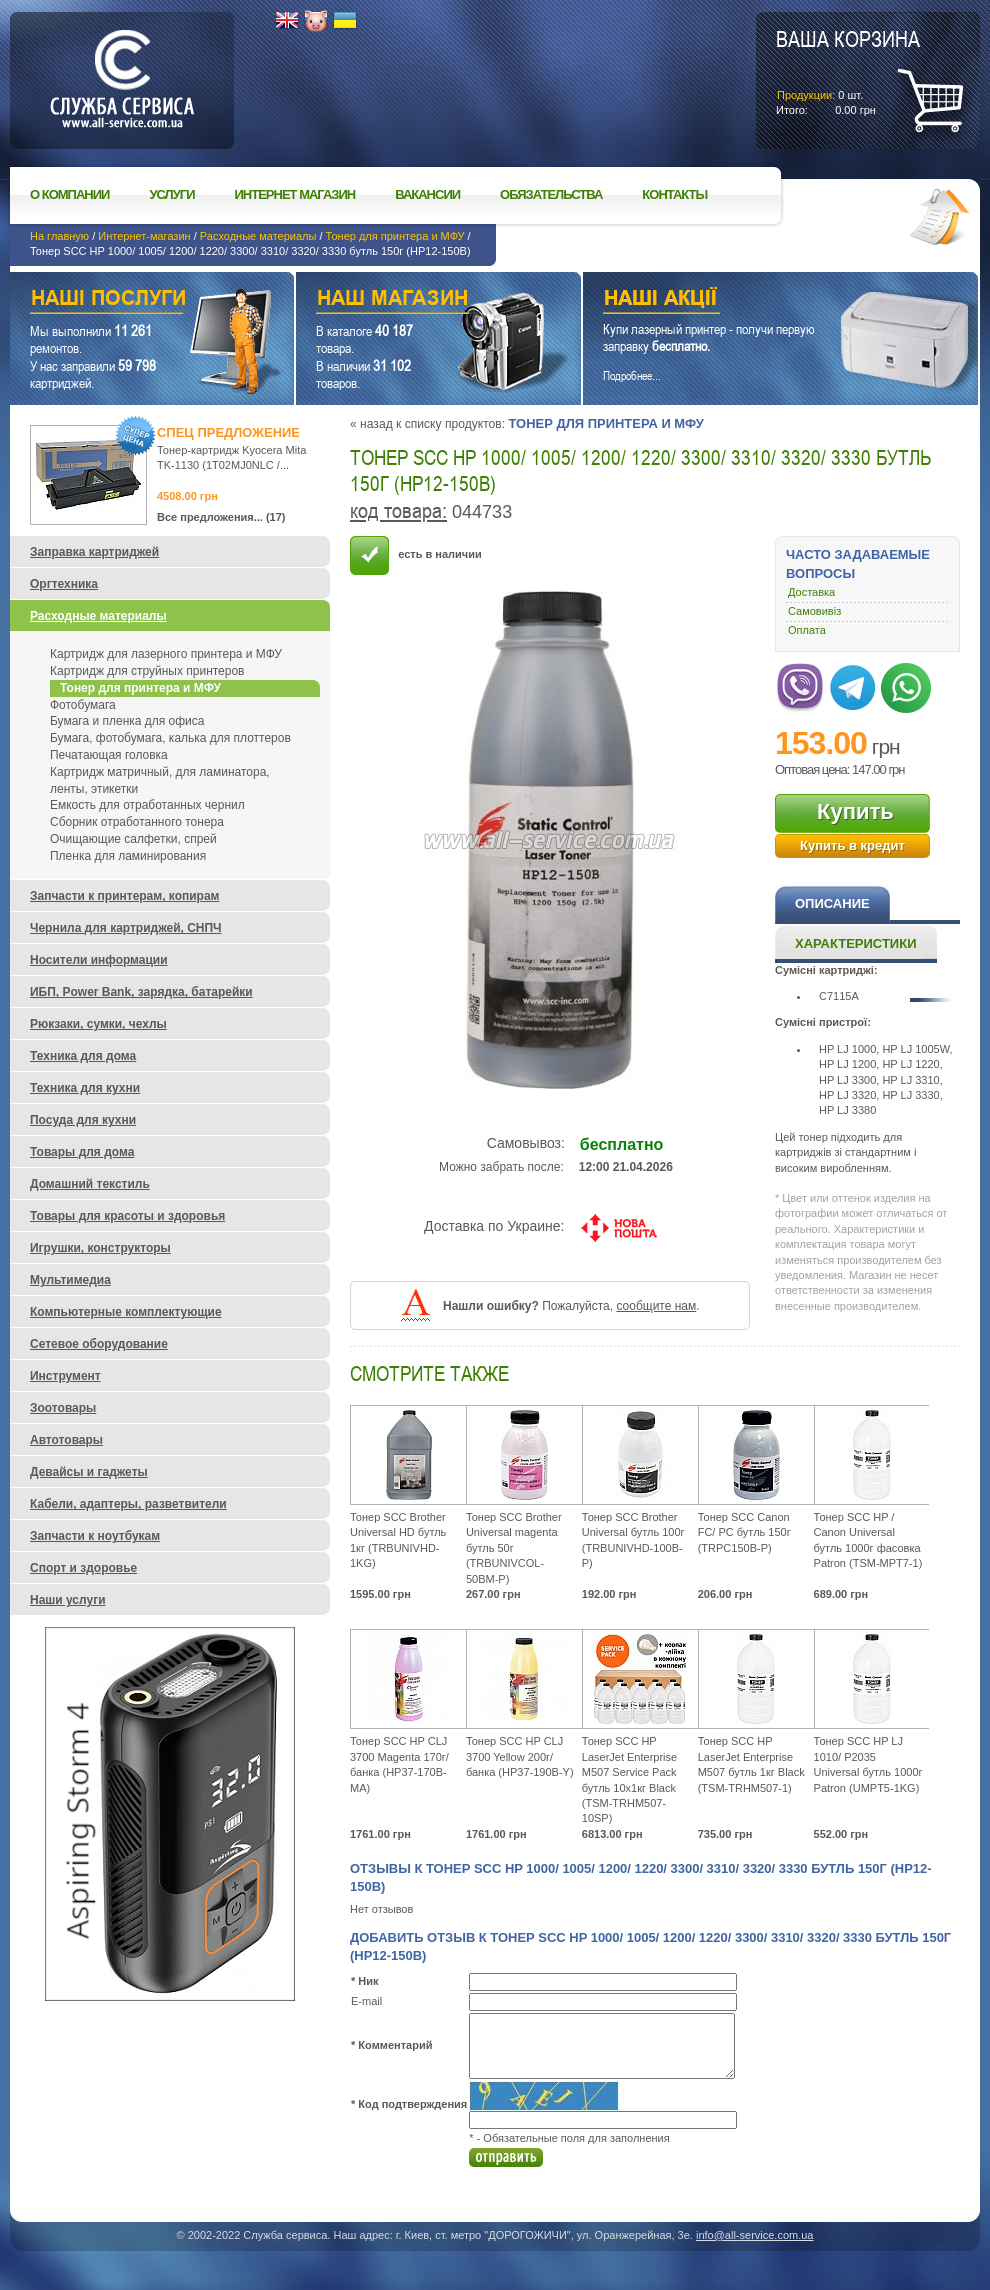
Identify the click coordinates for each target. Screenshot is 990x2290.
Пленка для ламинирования (128, 856)
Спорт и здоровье (83, 1568)
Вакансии (427, 194)
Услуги (171, 194)
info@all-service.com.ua (755, 2235)
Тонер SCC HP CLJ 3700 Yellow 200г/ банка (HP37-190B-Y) (520, 1756)
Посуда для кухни (83, 1120)
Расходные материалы (258, 236)
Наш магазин (403, 300)
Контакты (674, 194)
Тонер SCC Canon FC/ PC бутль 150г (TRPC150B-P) (744, 1532)
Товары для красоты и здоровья (127, 1216)
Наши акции (753, 300)
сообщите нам (656, 1306)
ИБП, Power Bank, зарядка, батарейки (141, 992)
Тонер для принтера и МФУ (395, 236)
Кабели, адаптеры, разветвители (128, 1504)
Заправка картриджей (94, 552)
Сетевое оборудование (99, 1344)
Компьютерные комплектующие (126, 1312)
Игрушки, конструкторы (100, 1248)
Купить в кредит (852, 845)
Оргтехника (64, 584)
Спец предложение (228, 432)
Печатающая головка (109, 755)
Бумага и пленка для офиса (127, 721)
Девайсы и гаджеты (89, 1472)
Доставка (811, 592)
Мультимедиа (70, 1280)
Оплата (807, 630)
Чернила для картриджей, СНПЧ (126, 928)
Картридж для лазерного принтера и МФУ (166, 654)
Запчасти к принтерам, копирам (124, 896)
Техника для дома (83, 1056)
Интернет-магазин (144, 236)
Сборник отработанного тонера (137, 822)
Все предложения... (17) (221, 517)
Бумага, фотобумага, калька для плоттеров (170, 738)
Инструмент (65, 1376)
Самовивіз (814, 611)
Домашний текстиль (90, 1184)
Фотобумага (83, 705)
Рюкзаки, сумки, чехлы (98, 1024)
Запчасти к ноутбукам (95, 1536)
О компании (69, 194)
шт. (848, 71)
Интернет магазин (295, 194)
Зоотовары (63, 1408)
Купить (855, 811)
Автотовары (66, 1440)
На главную (59, 236)
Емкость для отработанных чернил (147, 805)
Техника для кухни (85, 1088)
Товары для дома (82, 1152)
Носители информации (99, 960)
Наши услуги (127, 300)
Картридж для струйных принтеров (147, 671)
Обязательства (551, 194)
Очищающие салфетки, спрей (133, 839)
